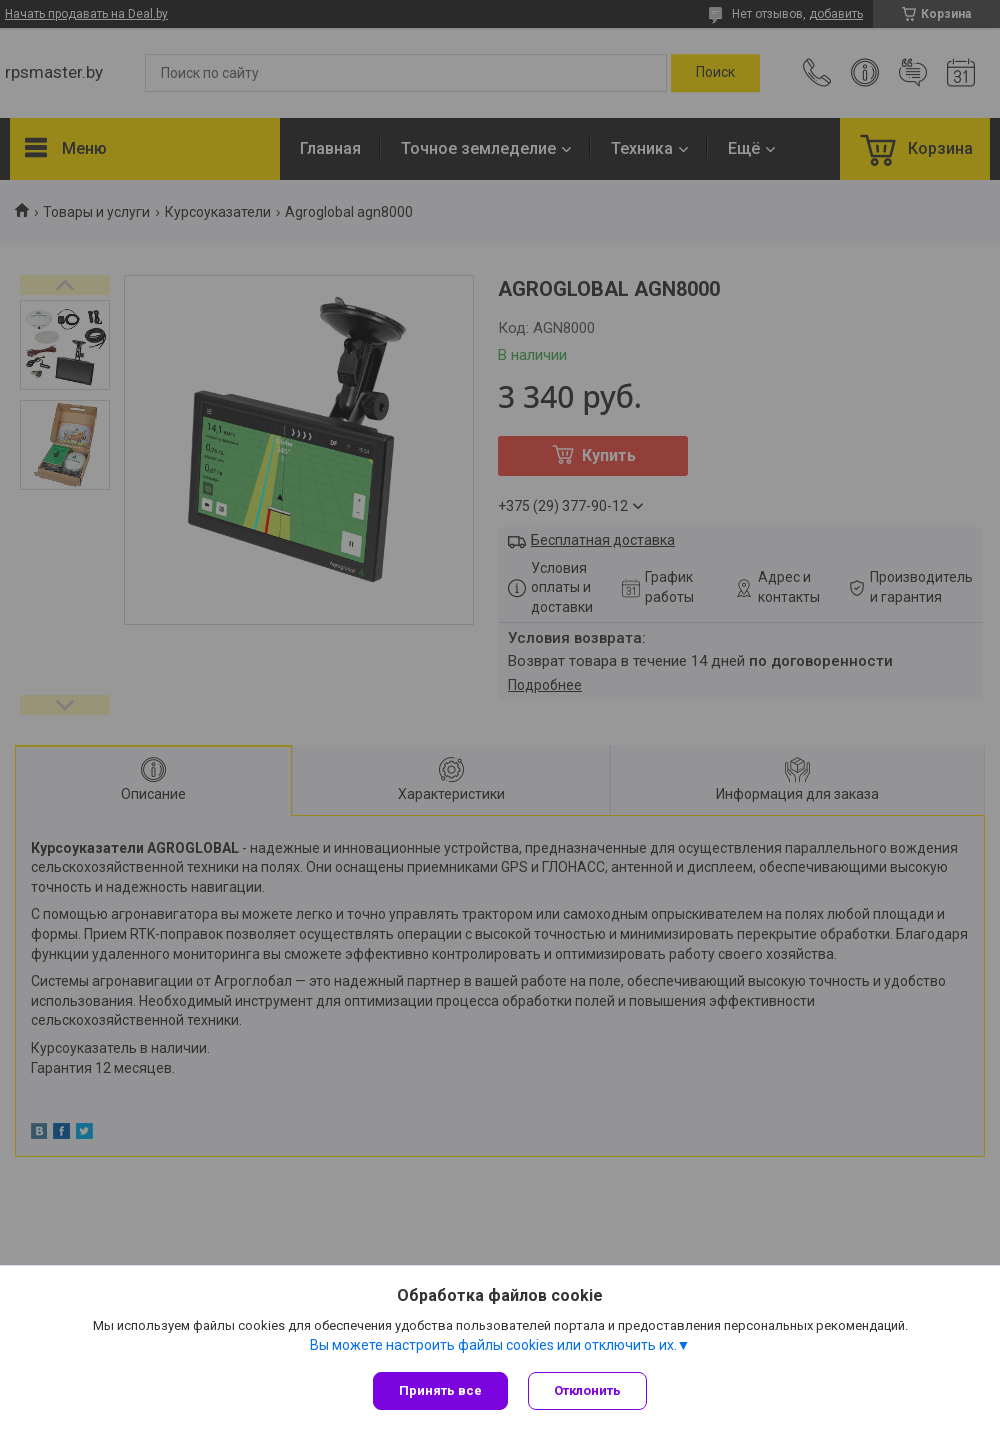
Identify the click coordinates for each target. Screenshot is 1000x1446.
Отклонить (587, 1390)
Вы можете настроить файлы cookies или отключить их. (493, 1345)
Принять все (440, 1390)
